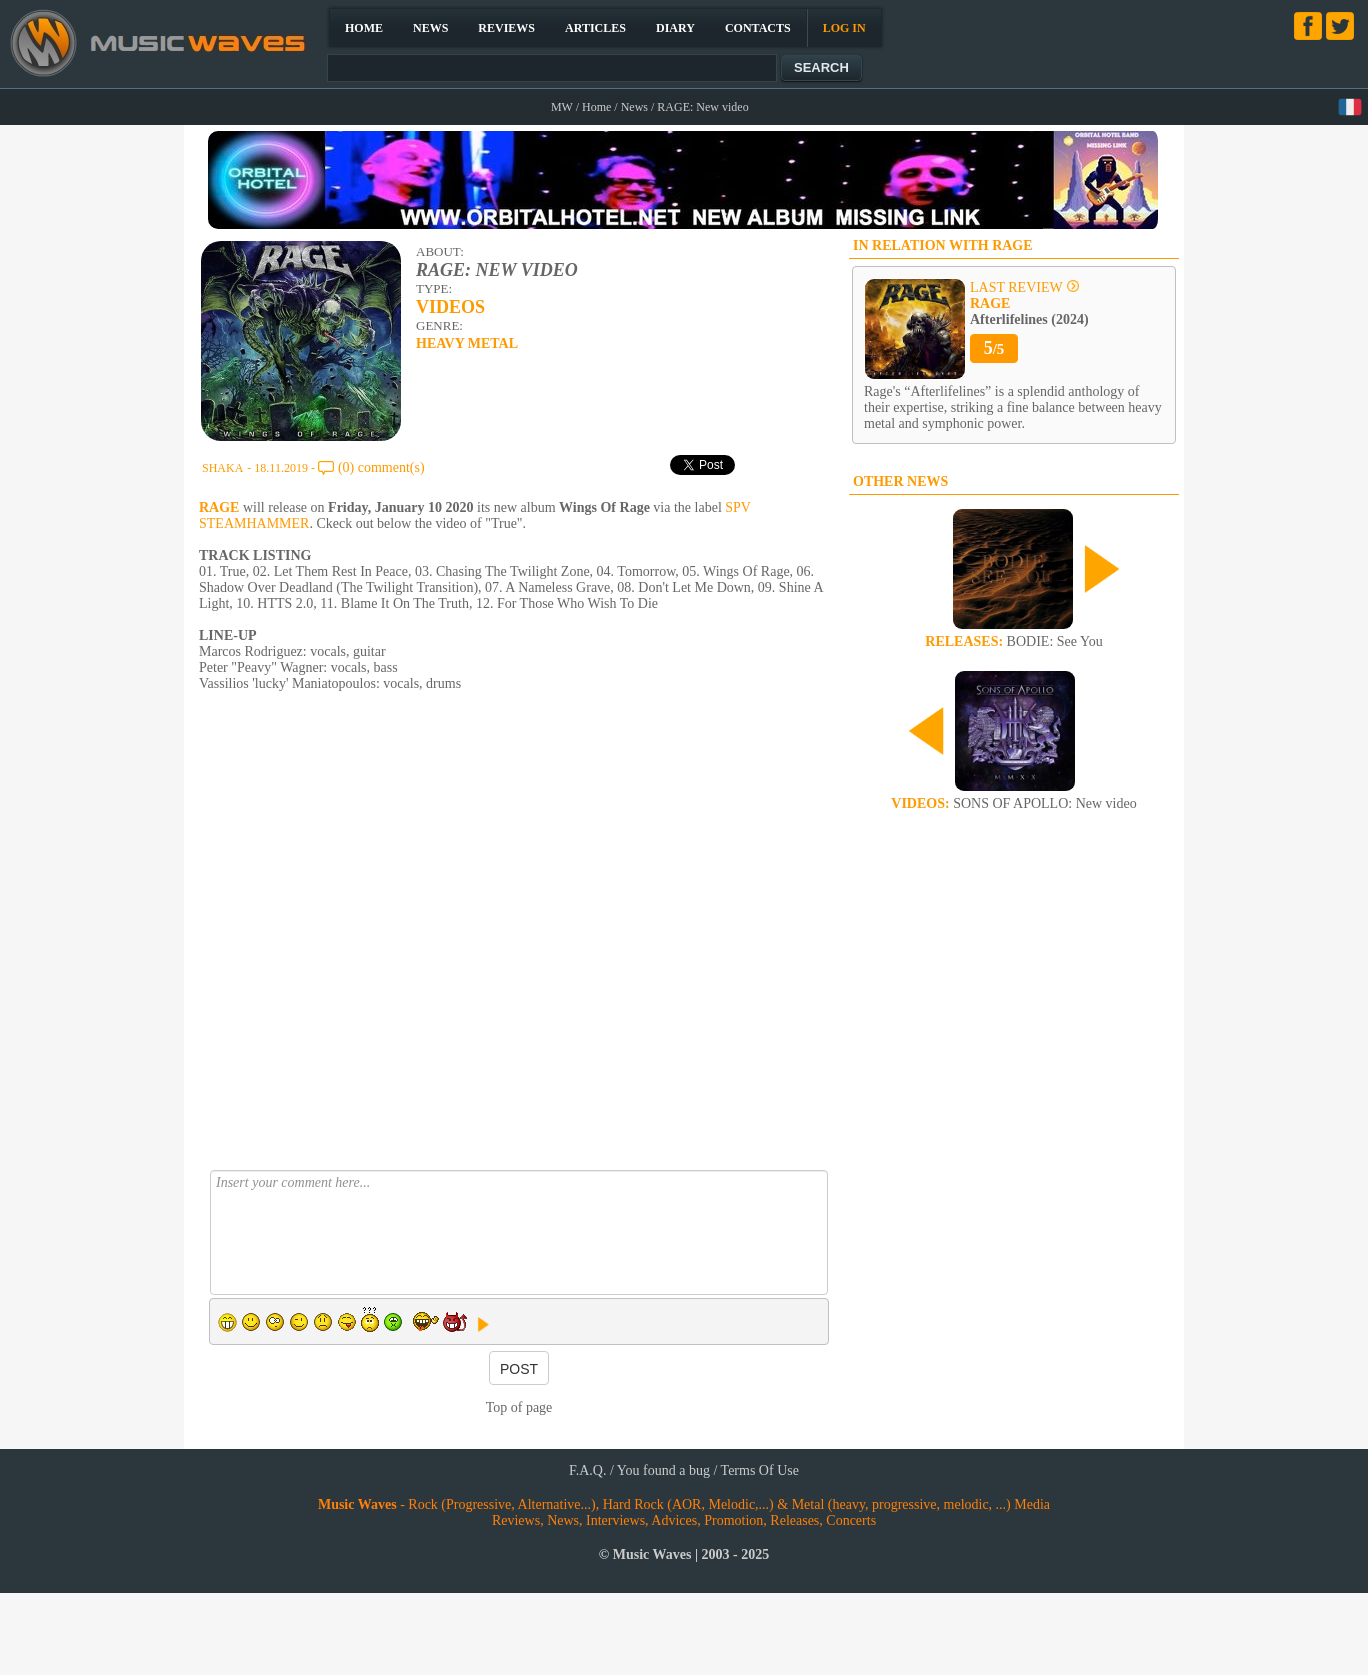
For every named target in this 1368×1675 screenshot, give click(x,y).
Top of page (519, 1407)
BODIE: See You (1013, 641)
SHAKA (222, 468)
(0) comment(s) (381, 467)
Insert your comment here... (519, 1232)
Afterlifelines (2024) (1029, 311)
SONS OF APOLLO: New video (1013, 803)
